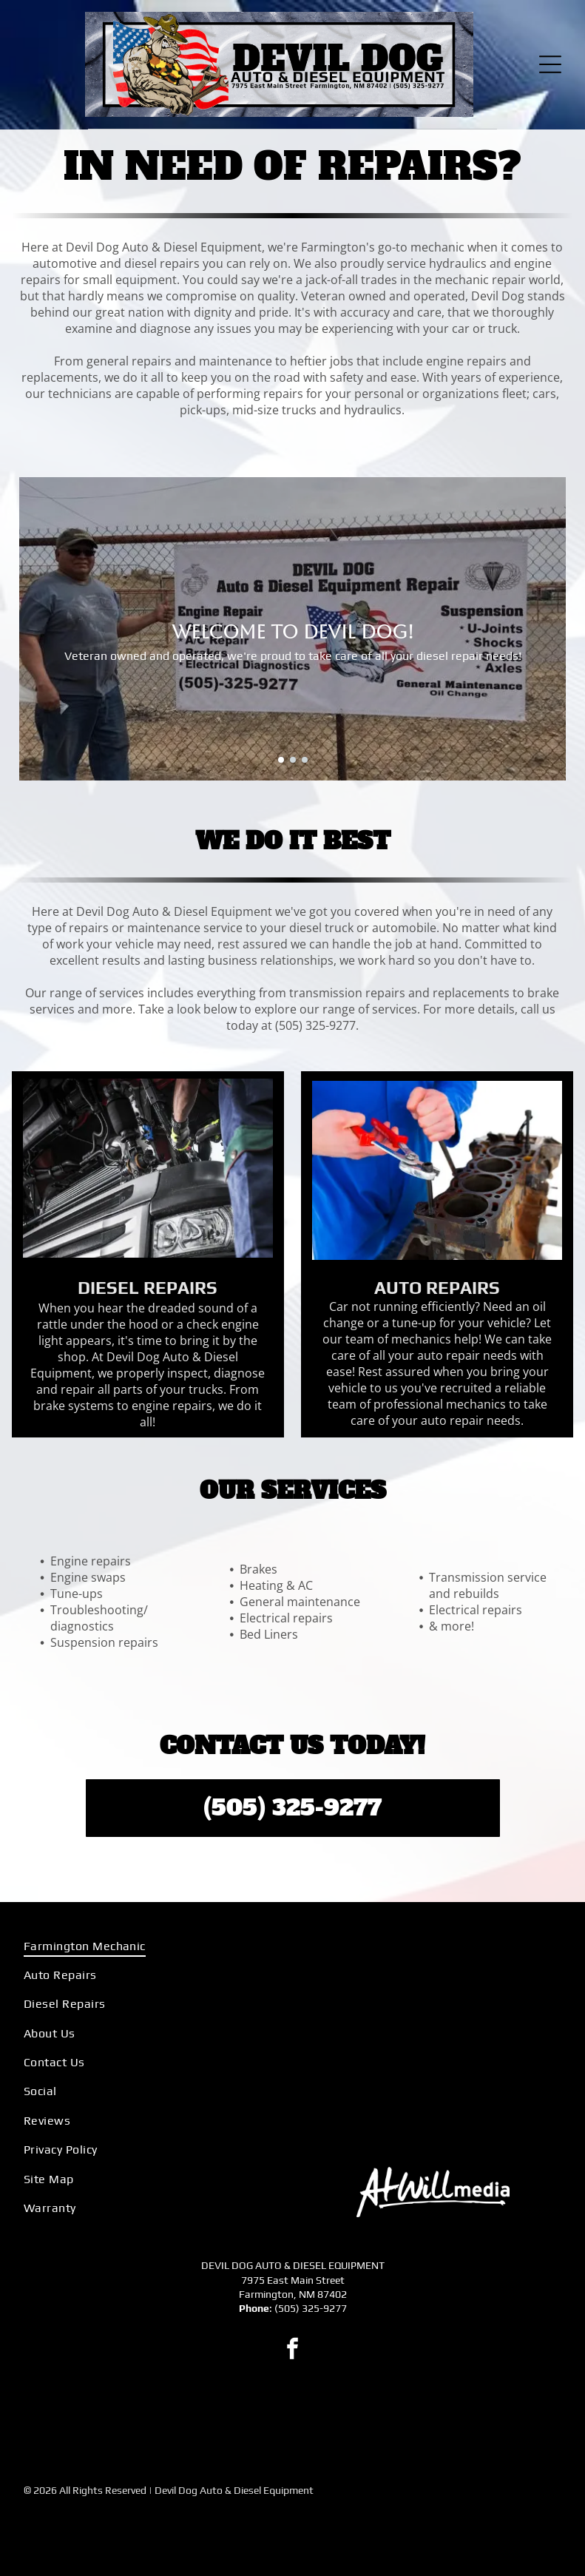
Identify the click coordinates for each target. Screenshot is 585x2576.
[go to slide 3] (305, 760)
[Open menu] (550, 64)
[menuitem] (152, 1945)
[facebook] (293, 2351)
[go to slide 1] (281, 760)
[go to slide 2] (293, 760)
